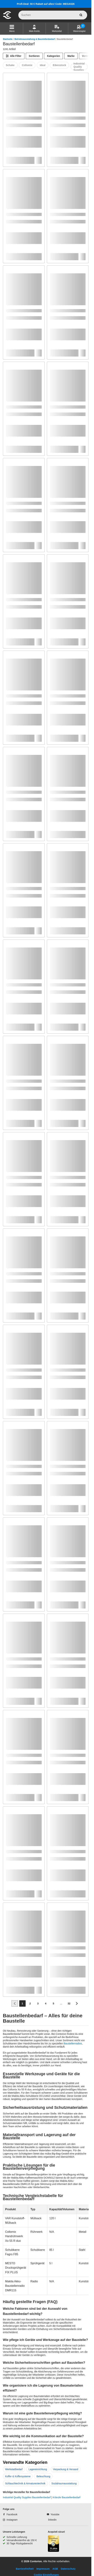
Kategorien (53, 56)
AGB (55, 2568)
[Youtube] (53, 2514)
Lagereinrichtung (38, 2469)
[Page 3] (38, 2003)
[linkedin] (52, 2519)
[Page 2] (30, 2003)
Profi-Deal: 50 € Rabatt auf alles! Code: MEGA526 (46, 3)
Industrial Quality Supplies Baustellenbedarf (27, 2497)
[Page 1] (22, 2003)
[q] (52, 15)
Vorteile (86, 56)
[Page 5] (53, 2003)
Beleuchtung (43, 2476)
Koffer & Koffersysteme (17, 2476)
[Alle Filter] (13, 56)
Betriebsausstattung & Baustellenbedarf (34, 39)
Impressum (43, 2568)
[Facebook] (10, 2514)
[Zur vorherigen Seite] (14, 2003)
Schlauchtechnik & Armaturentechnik (25, 2483)
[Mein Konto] (34, 28)
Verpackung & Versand (65, 2469)
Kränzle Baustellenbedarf (66, 2497)
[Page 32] (69, 2003)
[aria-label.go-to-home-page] (7, 18)
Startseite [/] (8, 39)
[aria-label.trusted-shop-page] (53, 2544)
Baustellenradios (73, 2043)
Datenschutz (68, 2568)
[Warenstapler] (79, 28)
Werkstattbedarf (14, 2469)
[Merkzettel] (57, 28)
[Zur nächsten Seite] (77, 2003)
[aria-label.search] (80, 15)
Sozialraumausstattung (64, 2483)
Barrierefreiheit (25, 2568)
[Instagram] (10, 2519)
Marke (70, 56)
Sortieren (34, 56)
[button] (11, 28)
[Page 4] (46, 2003)
